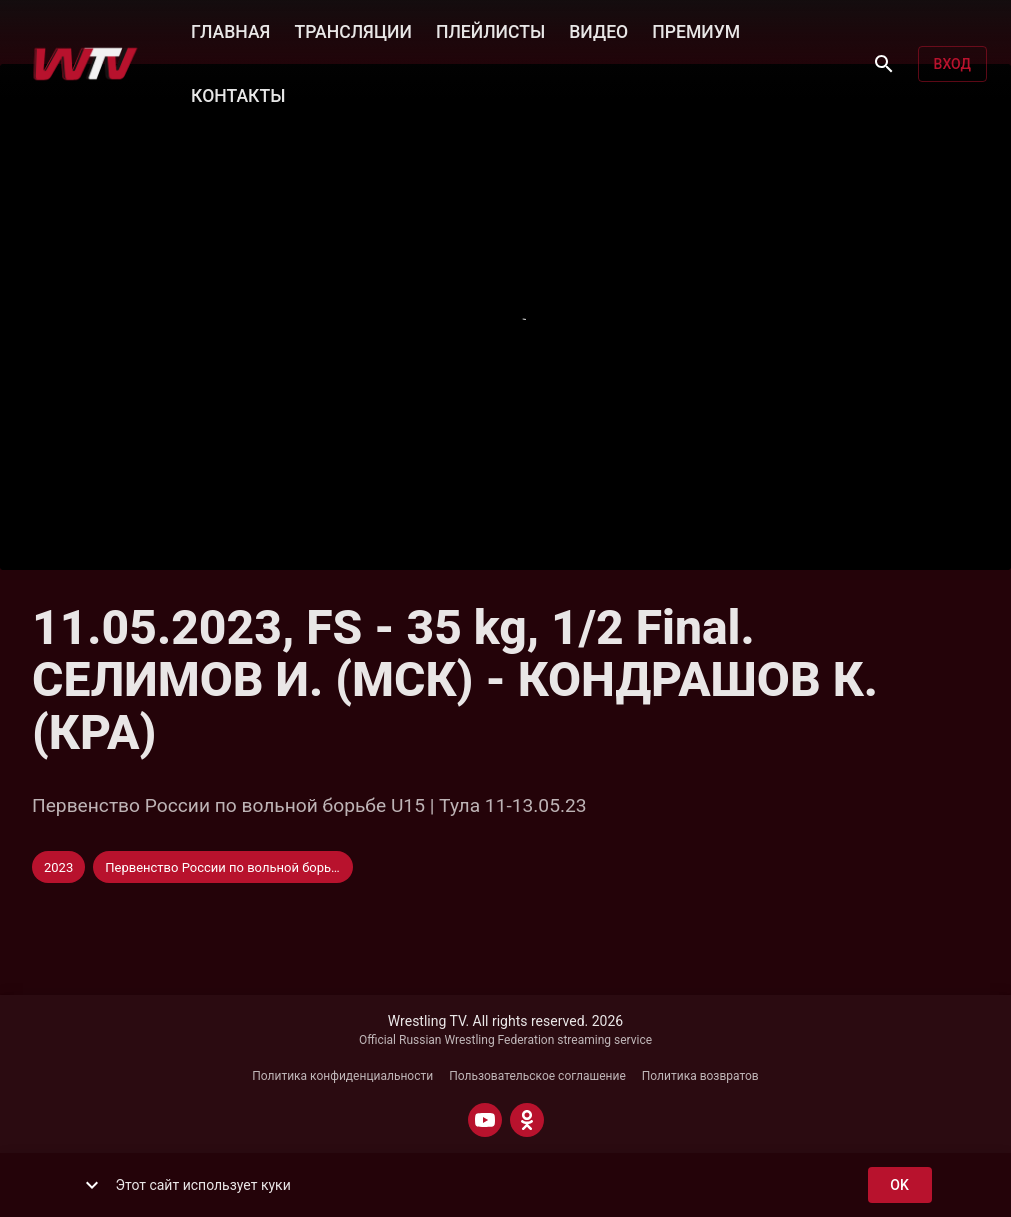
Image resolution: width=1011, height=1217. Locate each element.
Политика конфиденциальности (342, 1076)
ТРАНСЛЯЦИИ (352, 30)
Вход (952, 64)
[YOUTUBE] (485, 1120)
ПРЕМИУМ (696, 30)
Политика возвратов (700, 1076)
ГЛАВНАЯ (230, 30)
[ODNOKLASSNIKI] (527, 1120)
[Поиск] (884, 64)
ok (900, 1185)
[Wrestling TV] (85, 64)
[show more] (92, 1185)
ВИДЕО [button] (598, 30)
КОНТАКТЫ (238, 94)
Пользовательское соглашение (537, 1076)
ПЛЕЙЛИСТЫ (490, 30)
